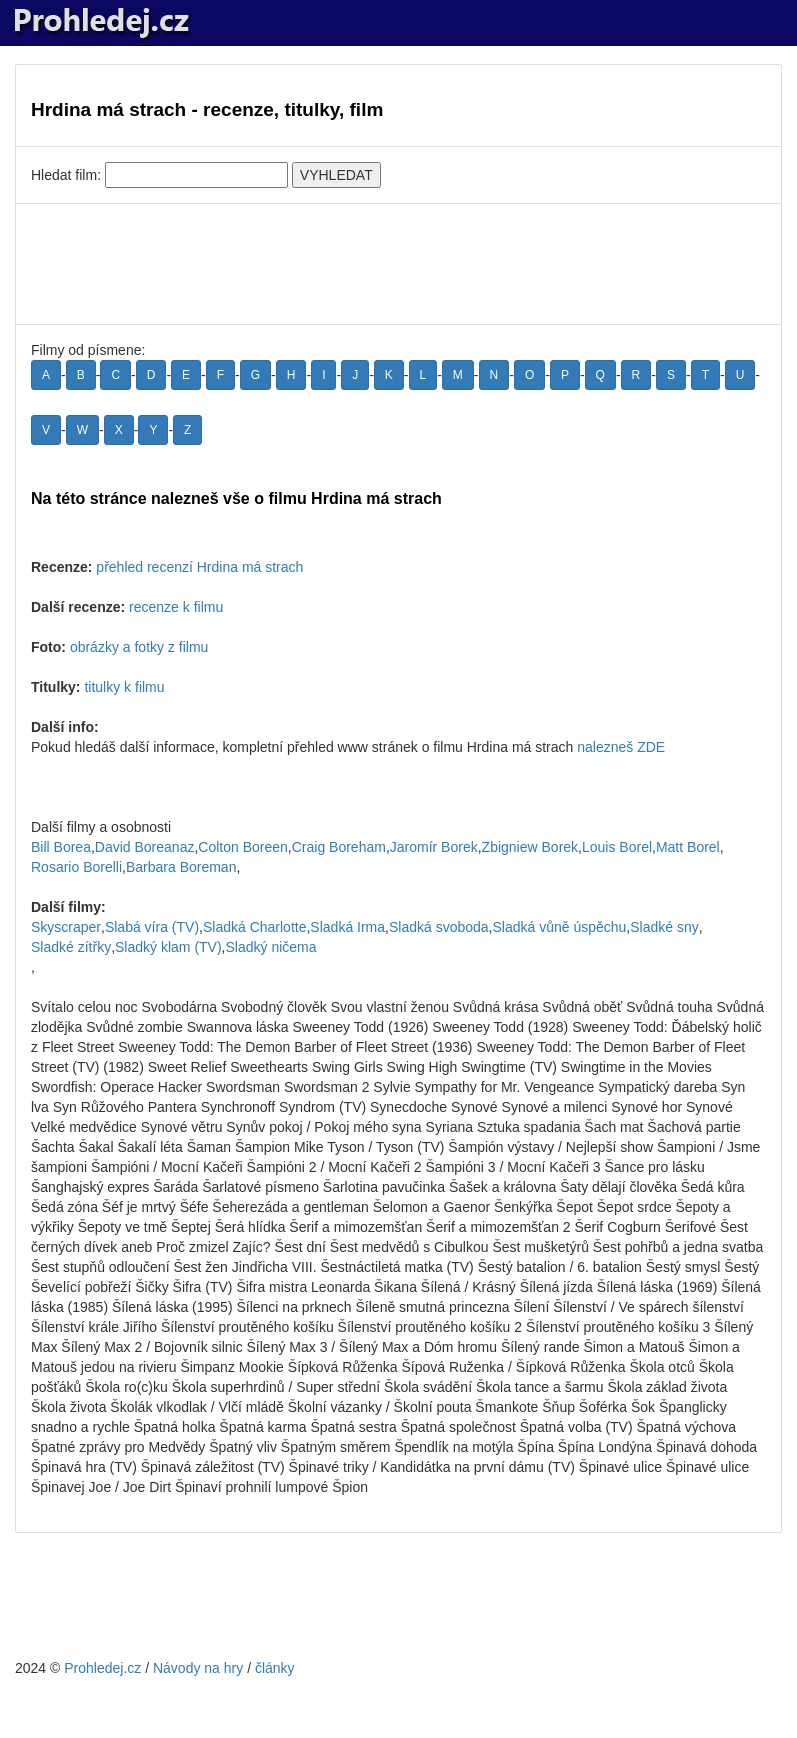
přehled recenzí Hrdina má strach (199, 567)
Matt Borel (688, 847)
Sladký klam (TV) (168, 947)
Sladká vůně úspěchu (559, 927)
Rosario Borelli (76, 867)
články (275, 1668)
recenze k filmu (176, 607)
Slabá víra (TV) (152, 927)
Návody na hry (198, 1668)
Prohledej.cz (102, 1668)
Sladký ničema (271, 947)
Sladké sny (664, 927)
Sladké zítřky (71, 947)
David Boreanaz (145, 847)
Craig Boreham (339, 847)
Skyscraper (66, 927)
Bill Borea (61, 847)
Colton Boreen (243, 847)
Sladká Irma (347, 927)
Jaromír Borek (434, 847)
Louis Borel (617, 847)
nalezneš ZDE (621, 747)
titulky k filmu (124, 687)
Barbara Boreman (181, 867)
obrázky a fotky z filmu (139, 647)
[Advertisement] (398, 264)
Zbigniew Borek (530, 847)
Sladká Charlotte (255, 927)
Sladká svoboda (439, 927)
